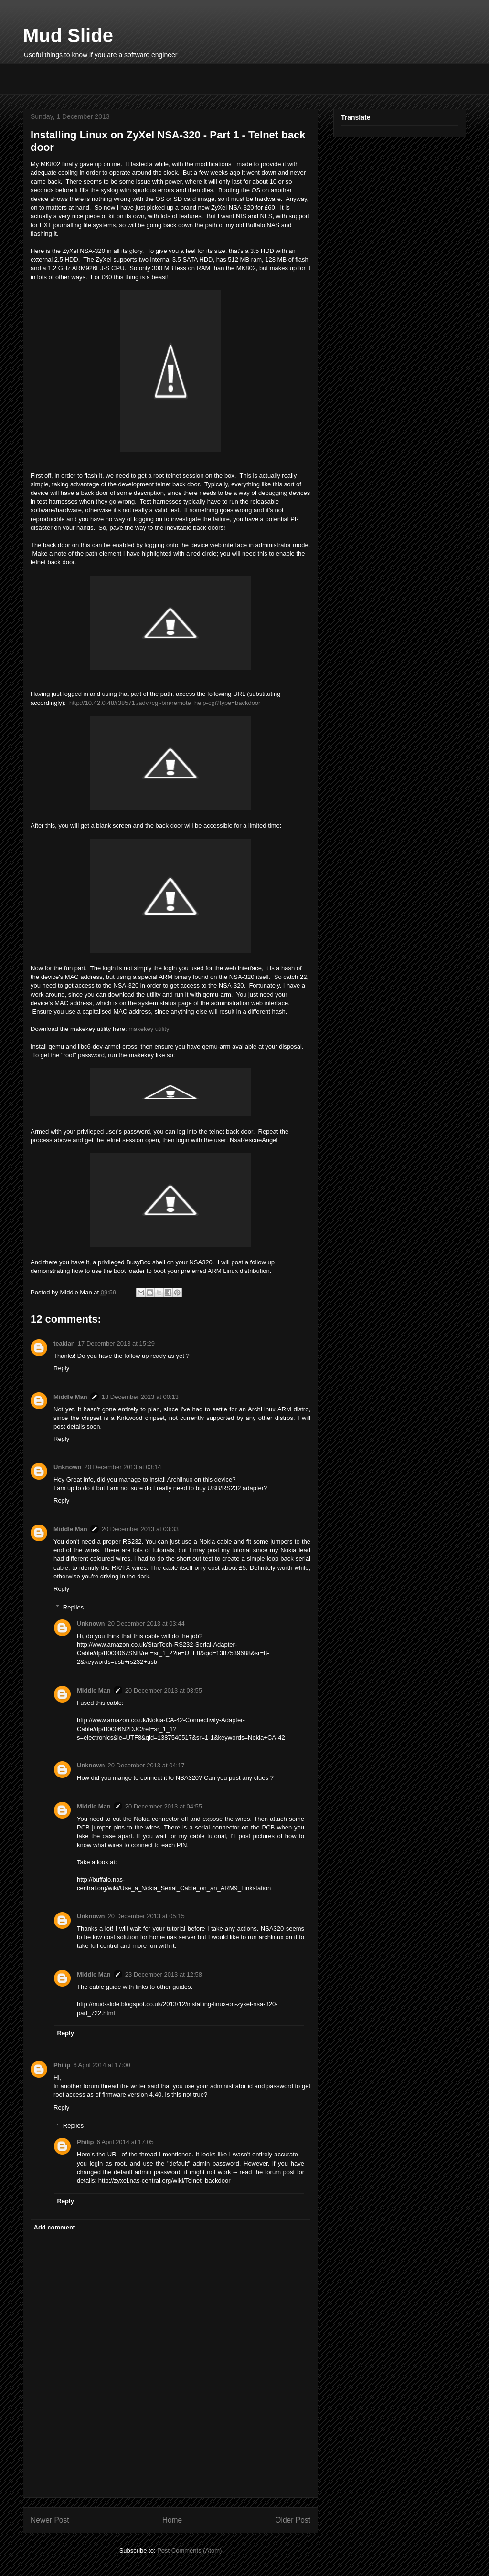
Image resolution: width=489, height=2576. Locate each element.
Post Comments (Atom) (189, 2550)
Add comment (54, 2227)
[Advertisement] (134, 77)
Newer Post (50, 2520)
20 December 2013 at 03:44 (146, 1623)
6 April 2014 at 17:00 (101, 2065)
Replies (73, 1606)
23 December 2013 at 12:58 (163, 1974)
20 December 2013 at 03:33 (140, 1529)
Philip (61, 2065)
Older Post (292, 2520)
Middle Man (70, 1396)
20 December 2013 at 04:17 (146, 1765)
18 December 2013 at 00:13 (140, 1396)
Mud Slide (68, 35)
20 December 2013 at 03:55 (163, 1690)
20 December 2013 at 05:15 (146, 1916)
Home (172, 2520)
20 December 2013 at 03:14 (123, 1467)
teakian (64, 1343)
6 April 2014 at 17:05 (124, 2141)
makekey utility (148, 1028)
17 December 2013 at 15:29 (116, 1343)
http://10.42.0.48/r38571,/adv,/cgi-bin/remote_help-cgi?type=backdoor (165, 702)
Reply (61, 1368)
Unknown (67, 1467)
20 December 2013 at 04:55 (163, 1806)
